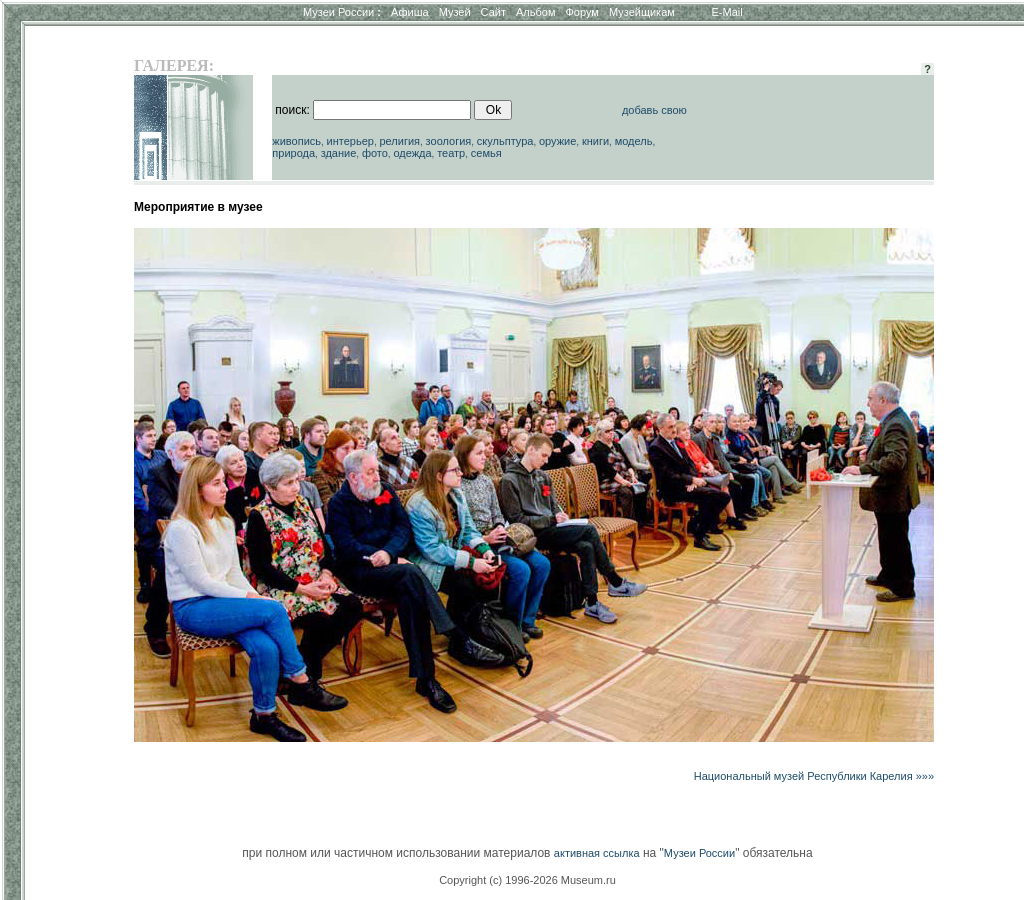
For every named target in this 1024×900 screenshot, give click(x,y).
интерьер (350, 141)
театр (451, 153)
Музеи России (342, 12)
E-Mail (727, 12)
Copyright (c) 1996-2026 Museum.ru (527, 880)
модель (634, 141)
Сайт (493, 12)
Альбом (535, 12)
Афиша (410, 12)
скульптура (505, 141)
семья (486, 153)
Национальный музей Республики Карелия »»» (814, 776)
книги (595, 141)
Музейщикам (642, 12)
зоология (449, 141)
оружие (557, 141)
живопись (296, 141)
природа (293, 153)
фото (375, 153)
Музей (455, 12)
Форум (581, 12)
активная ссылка (597, 853)
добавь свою (654, 110)
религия (399, 141)
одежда (412, 153)
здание (339, 153)
